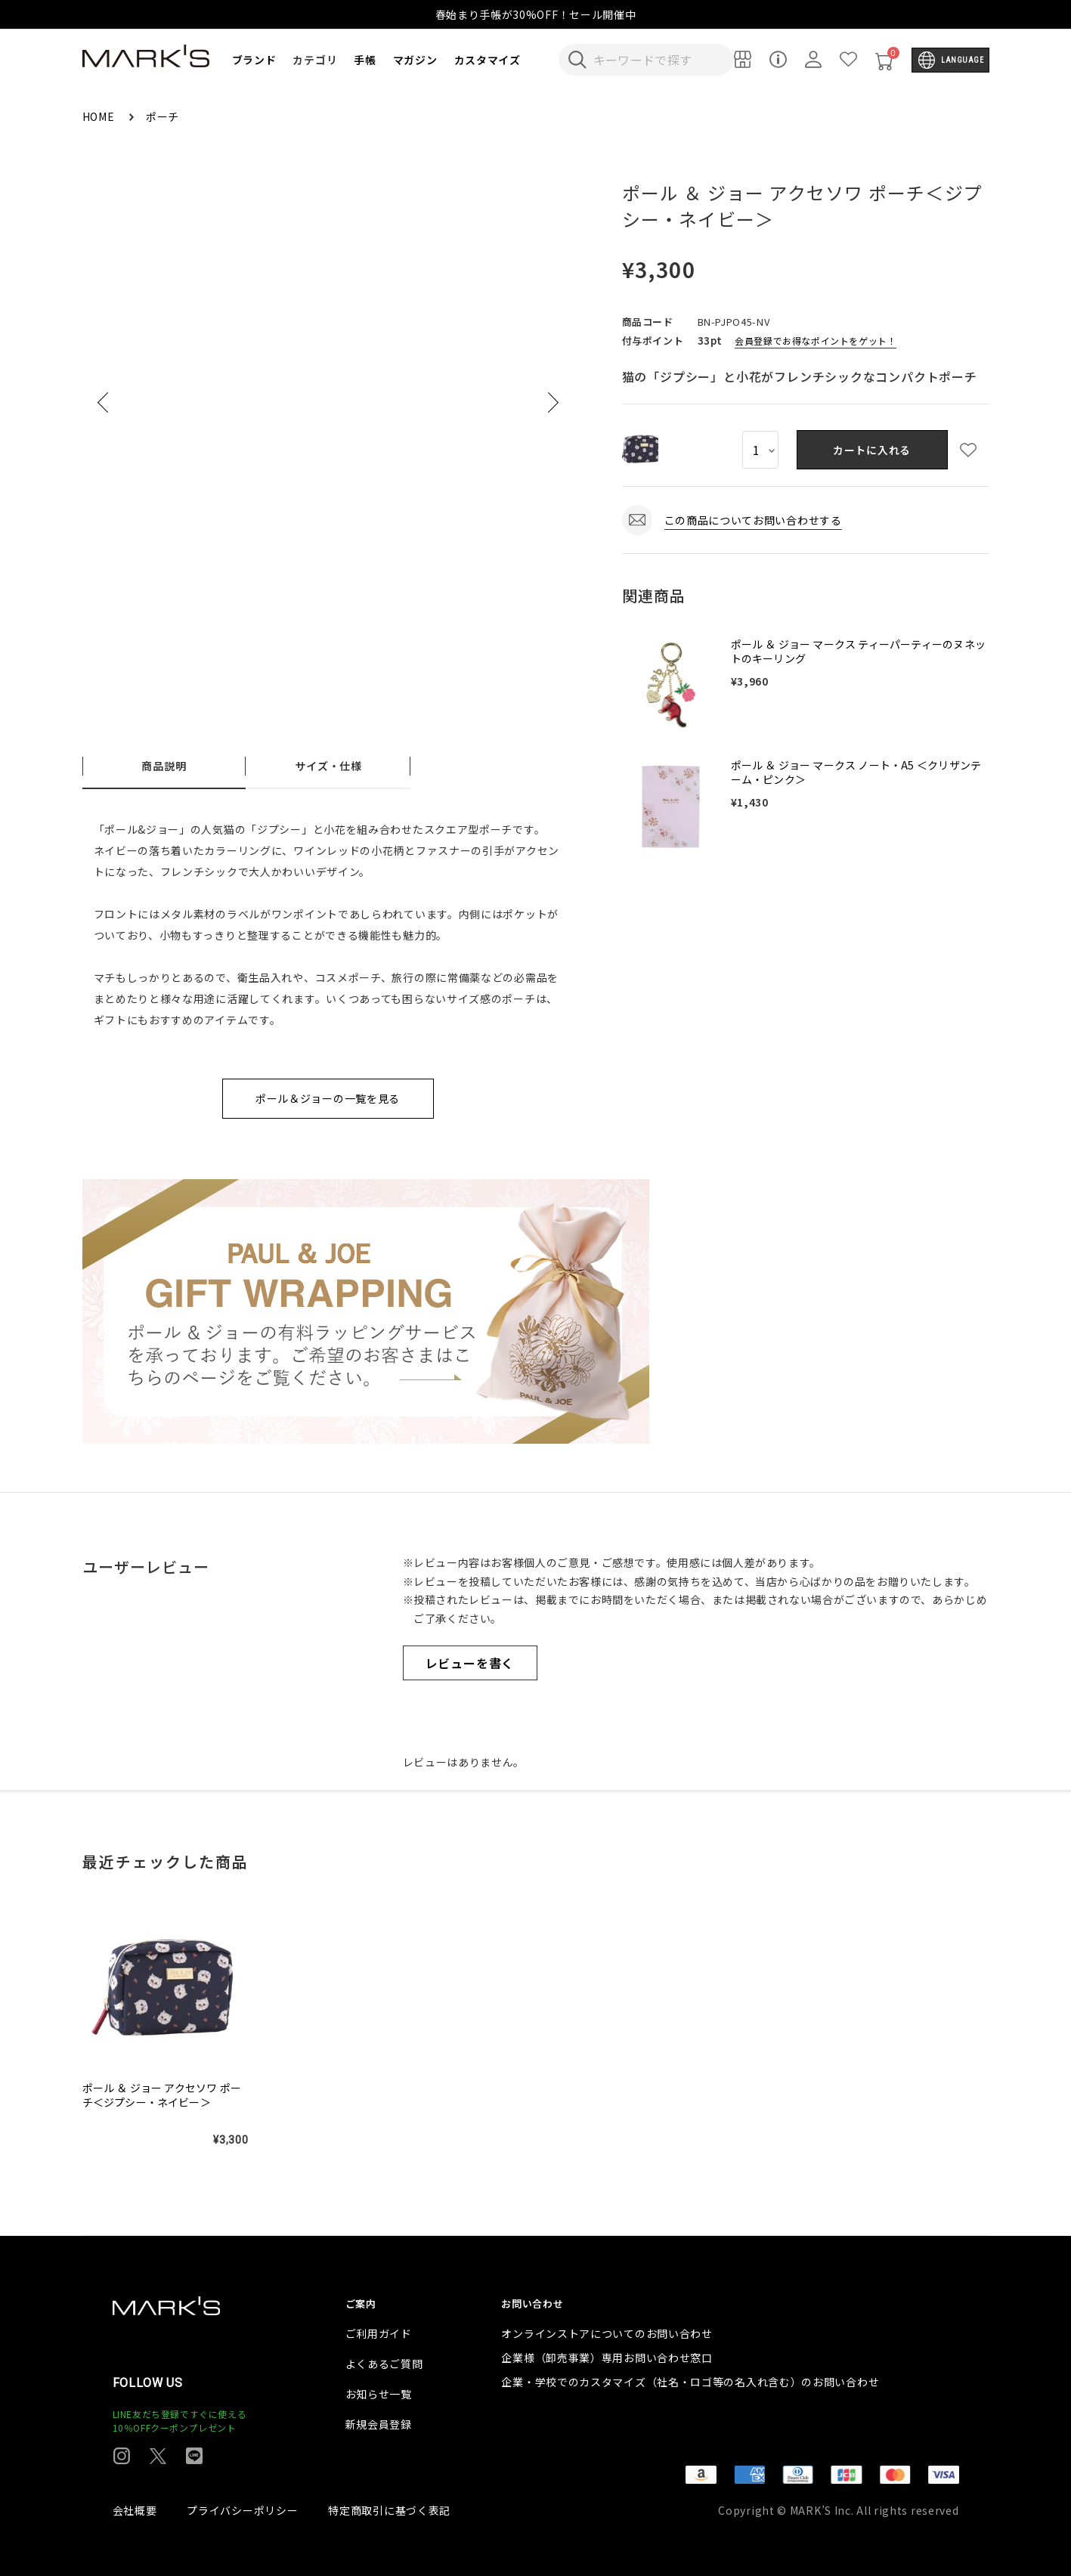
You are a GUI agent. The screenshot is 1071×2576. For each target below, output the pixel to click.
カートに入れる (872, 449)
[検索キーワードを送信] (577, 60)
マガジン (415, 59)
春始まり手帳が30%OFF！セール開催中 (535, 14)
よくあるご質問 (384, 2363)
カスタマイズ (487, 59)
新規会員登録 (378, 2424)
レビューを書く (470, 1663)
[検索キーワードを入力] (656, 60)
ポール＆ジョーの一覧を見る (327, 1098)
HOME (100, 116)
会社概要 (135, 2510)
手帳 (365, 59)
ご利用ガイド (378, 2333)
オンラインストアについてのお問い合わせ (606, 2333)
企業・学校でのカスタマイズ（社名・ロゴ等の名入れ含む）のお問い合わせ (690, 2381)
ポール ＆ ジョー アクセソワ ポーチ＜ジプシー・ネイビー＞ (162, 2095)
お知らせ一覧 (378, 2394)
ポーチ (162, 116)
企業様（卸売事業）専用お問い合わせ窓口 (606, 2357)
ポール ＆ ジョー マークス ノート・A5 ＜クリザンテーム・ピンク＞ (856, 772)
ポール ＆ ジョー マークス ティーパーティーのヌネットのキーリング (858, 651)
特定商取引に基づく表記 (389, 2510)
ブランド (254, 59)
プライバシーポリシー (242, 2510)
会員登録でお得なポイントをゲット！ (815, 340)
